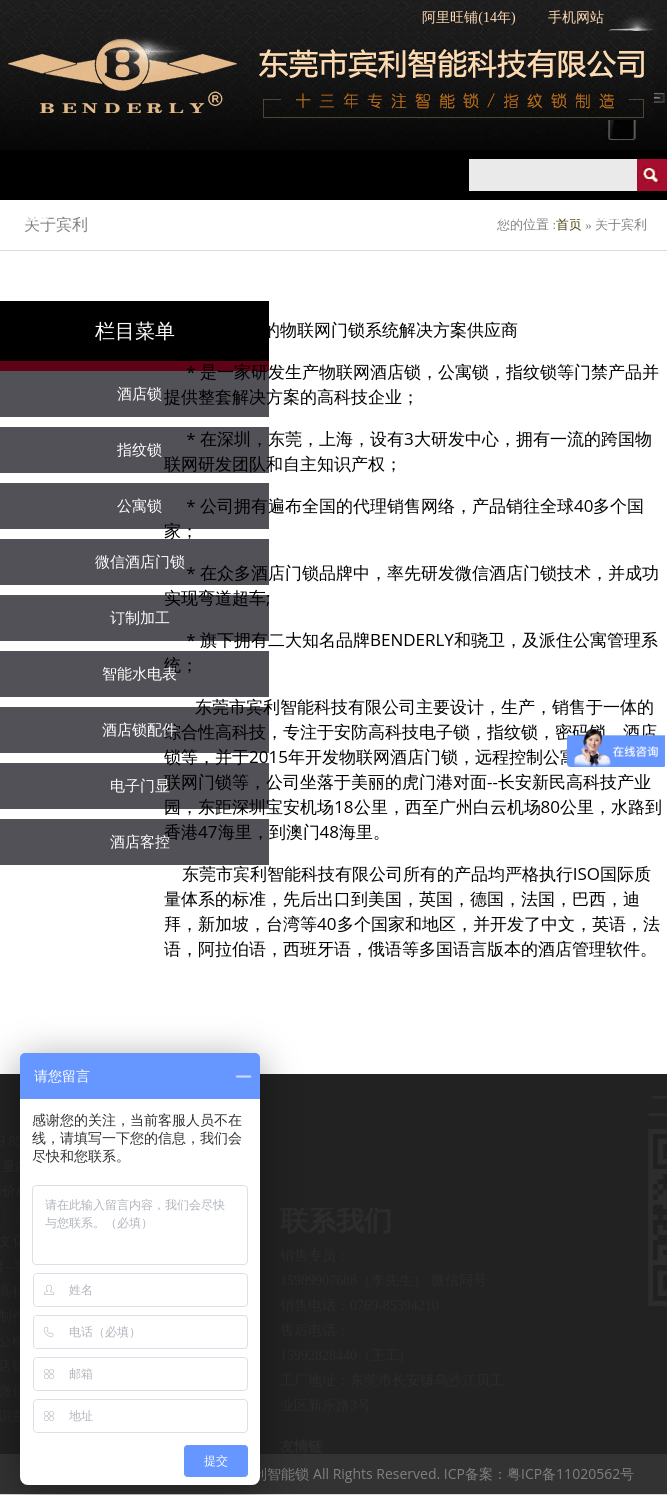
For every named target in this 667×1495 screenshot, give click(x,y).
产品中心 (125, 215)
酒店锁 (220, 215)
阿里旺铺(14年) (468, 17)
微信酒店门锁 (140, 562)
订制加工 (140, 618)
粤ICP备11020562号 (570, 1473)
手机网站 (576, 17)
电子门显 (140, 786)
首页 (37, 215)
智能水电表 (139, 674)
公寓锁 (396, 215)
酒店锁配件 (139, 730)
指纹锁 (308, 215)
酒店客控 (140, 842)
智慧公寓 (593, 215)
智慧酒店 (491, 215)
